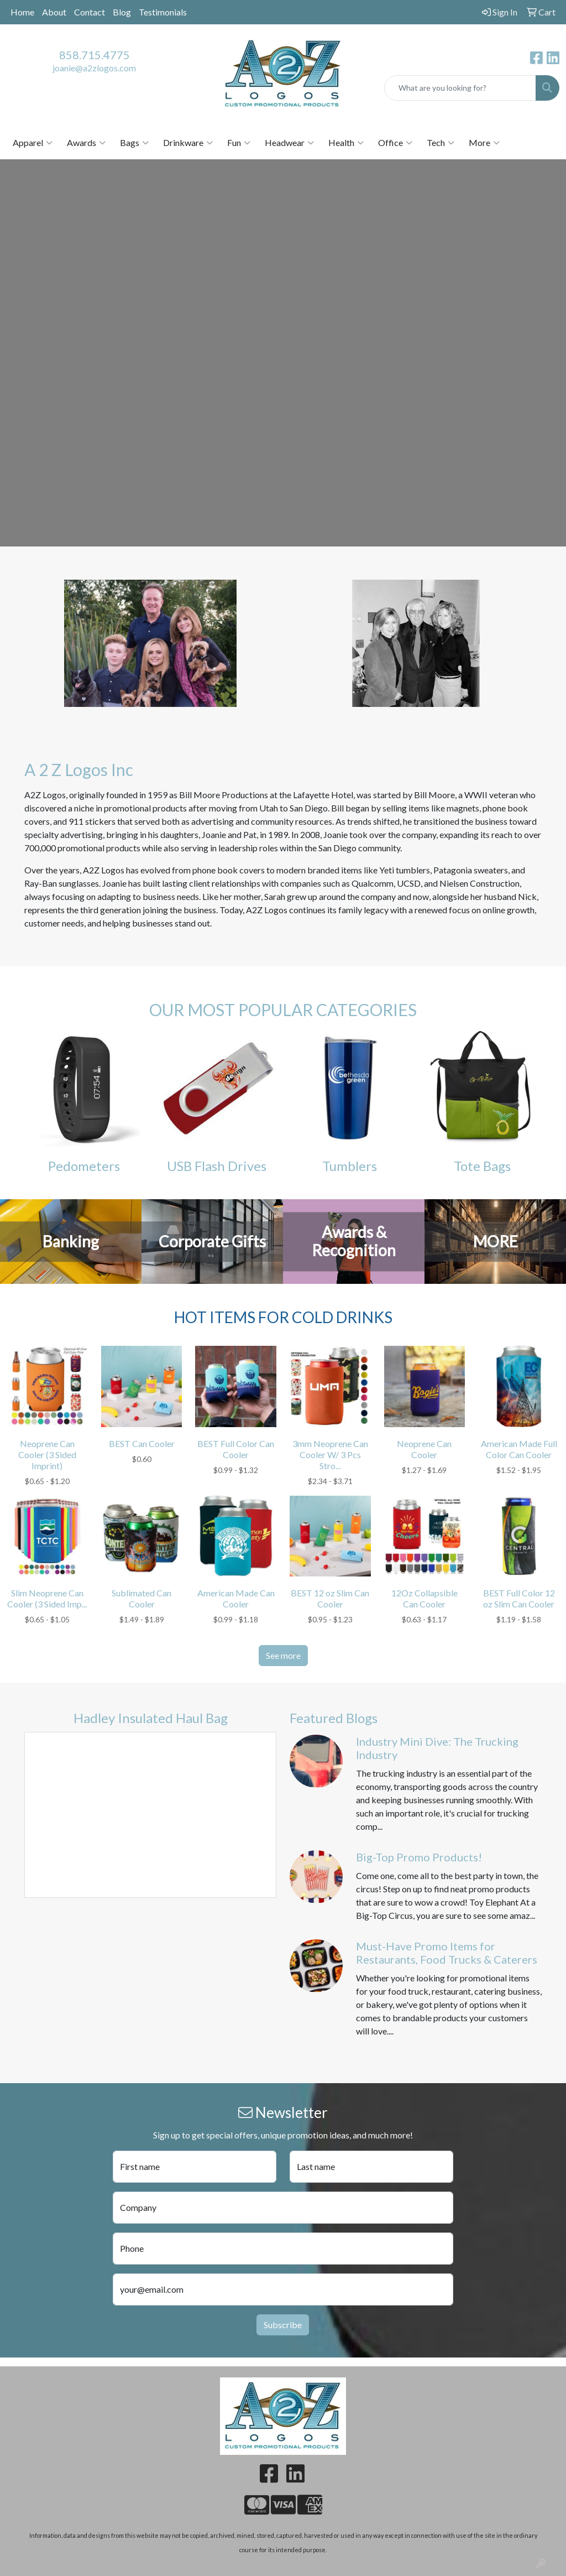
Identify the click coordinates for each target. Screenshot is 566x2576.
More (484, 142)
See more (283, 1655)
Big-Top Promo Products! (419, 1857)
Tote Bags (482, 1166)
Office (395, 142)
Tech (440, 142)
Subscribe (283, 2324)
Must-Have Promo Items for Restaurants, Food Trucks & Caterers (446, 1952)
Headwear (289, 142)
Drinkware (188, 142)
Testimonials (163, 12)
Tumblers (349, 1166)
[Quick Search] (460, 88)
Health (346, 142)
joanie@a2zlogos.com (94, 68)
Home (22, 12)
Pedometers (84, 1166)
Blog (122, 12)
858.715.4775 (94, 54)
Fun (238, 142)
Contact (89, 12)
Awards (86, 142)
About (54, 12)
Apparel (33, 142)
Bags (134, 142)
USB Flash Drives (216, 1166)
